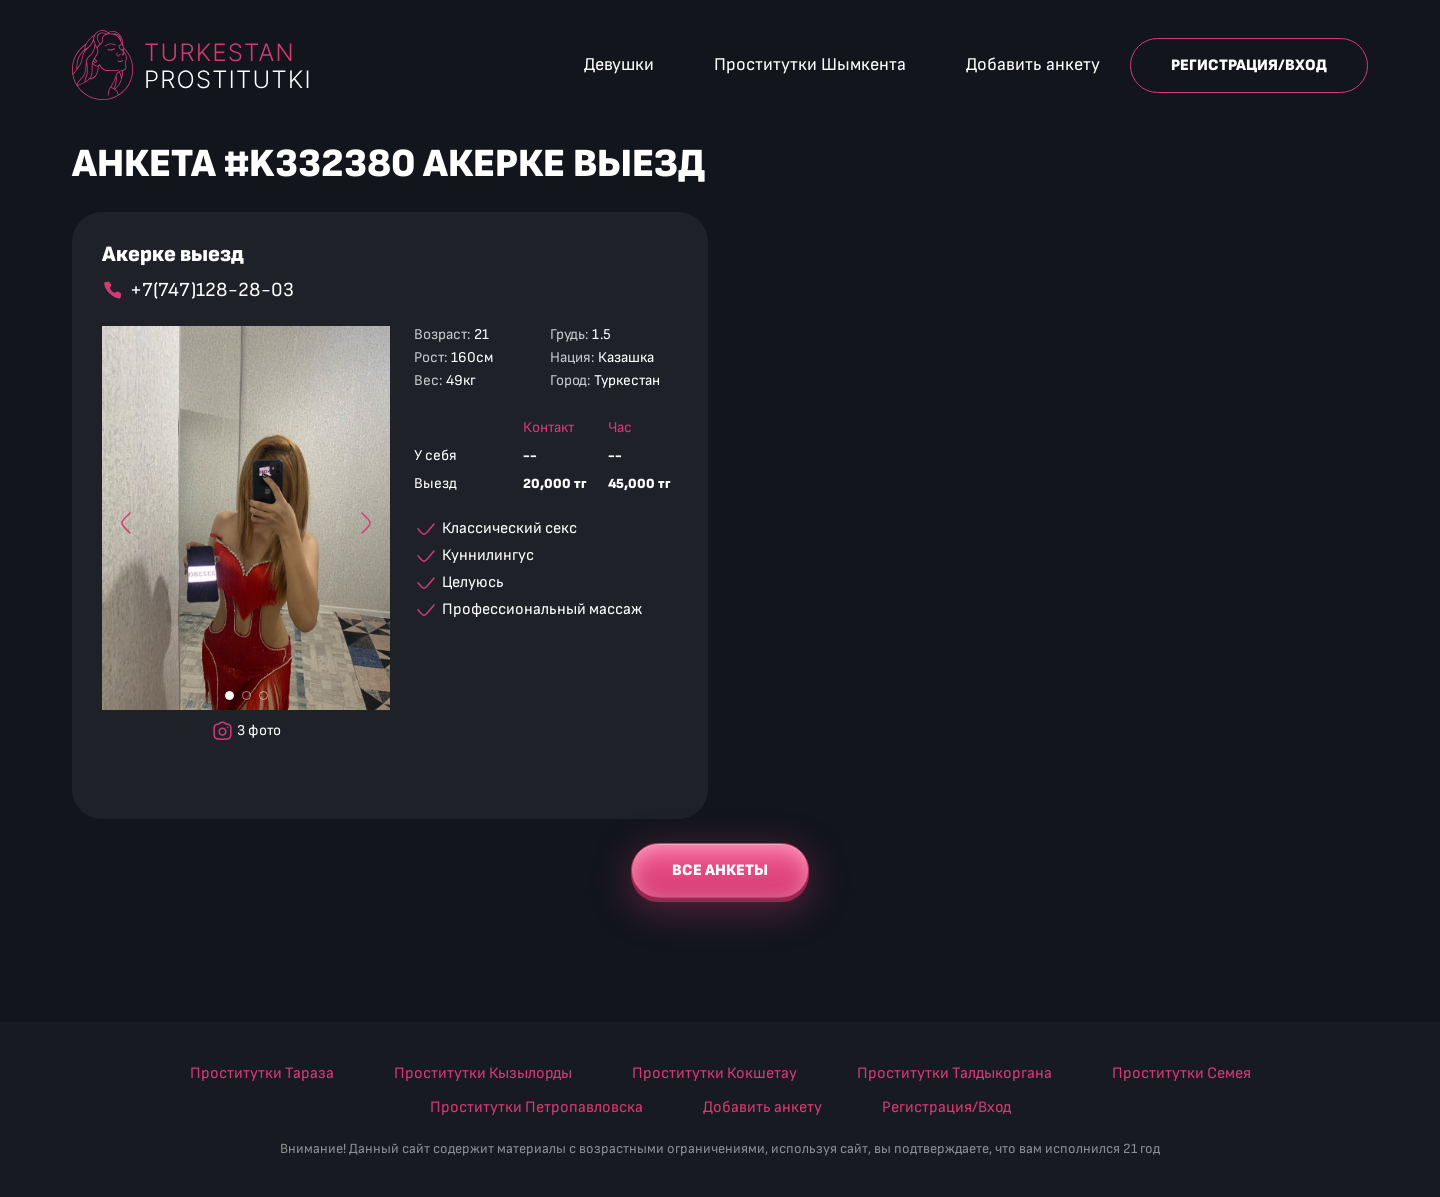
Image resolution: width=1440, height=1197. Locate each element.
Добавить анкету (1033, 64)
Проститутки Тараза (262, 1073)
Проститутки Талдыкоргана (954, 1073)
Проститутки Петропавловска (536, 1107)
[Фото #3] (263, 695)
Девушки (619, 64)
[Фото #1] (229, 695)
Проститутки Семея (1181, 1073)
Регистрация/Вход (1249, 65)
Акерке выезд (173, 255)
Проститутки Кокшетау (714, 1073)
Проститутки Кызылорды (483, 1073)
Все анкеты (720, 870)
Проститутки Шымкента (810, 64)
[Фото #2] (246, 695)
